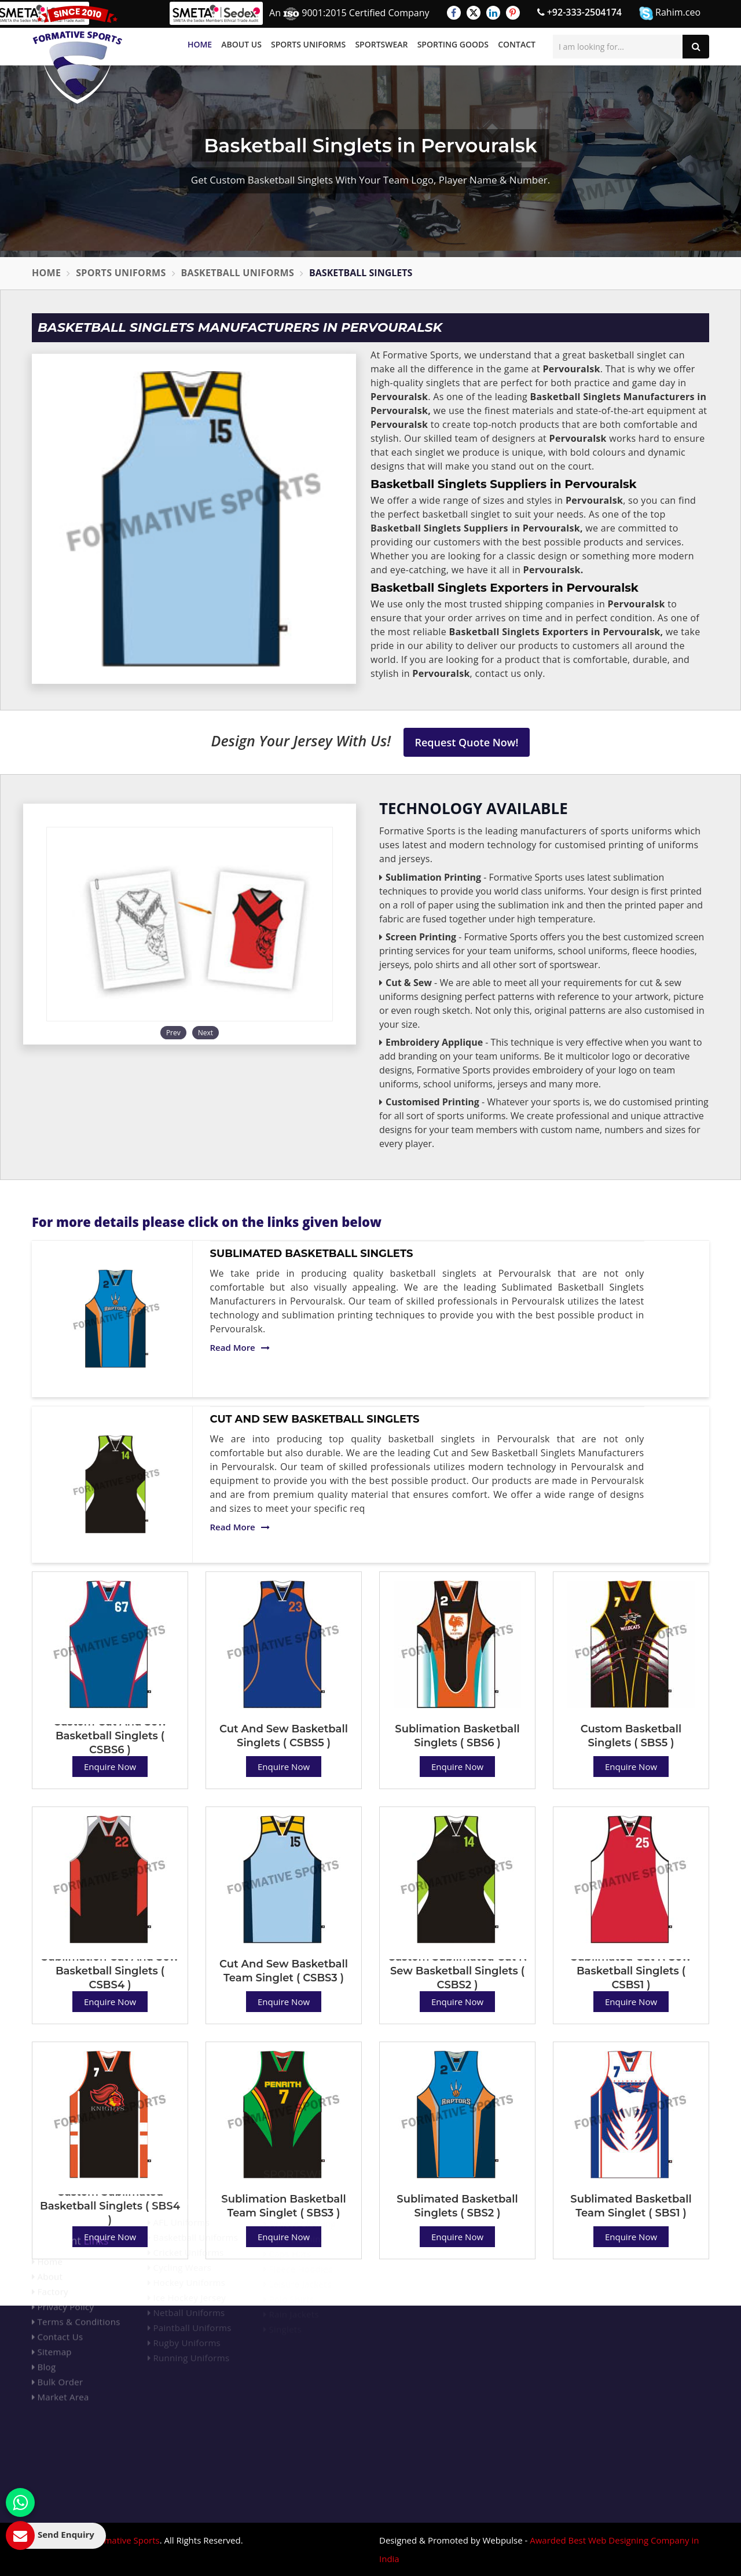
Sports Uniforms (308, 44)
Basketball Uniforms (238, 272)
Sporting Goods (453, 44)
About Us (241, 44)
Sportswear (381, 44)
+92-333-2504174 (579, 12)
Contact (516, 44)
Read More (240, 1347)
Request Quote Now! (467, 742)
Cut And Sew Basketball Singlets (315, 1419)
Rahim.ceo (669, 13)
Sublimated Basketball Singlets (311, 1253)
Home (200, 44)
